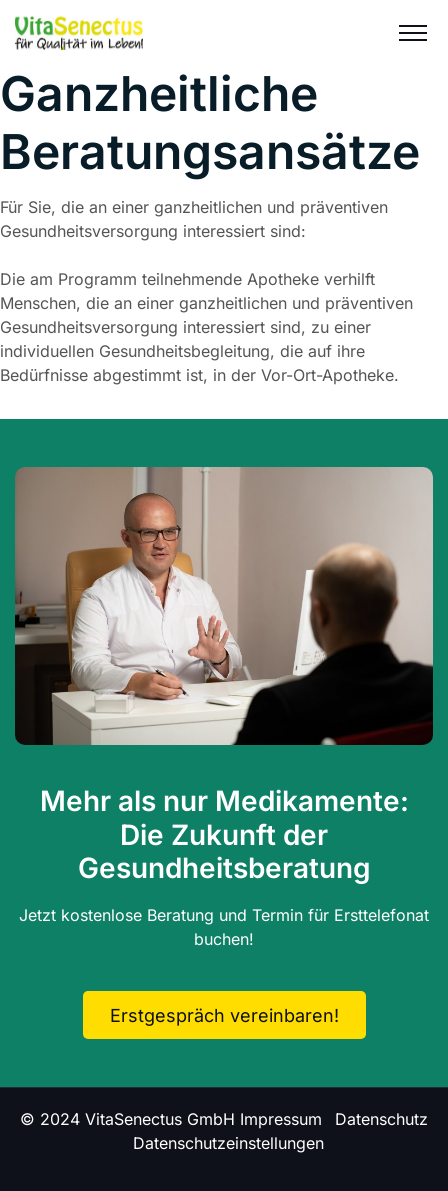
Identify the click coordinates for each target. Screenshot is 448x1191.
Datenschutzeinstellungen (228, 1143)
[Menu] (413, 32)
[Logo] (79, 32)
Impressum (281, 1119)
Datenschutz (381, 1119)
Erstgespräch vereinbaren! (224, 1015)
